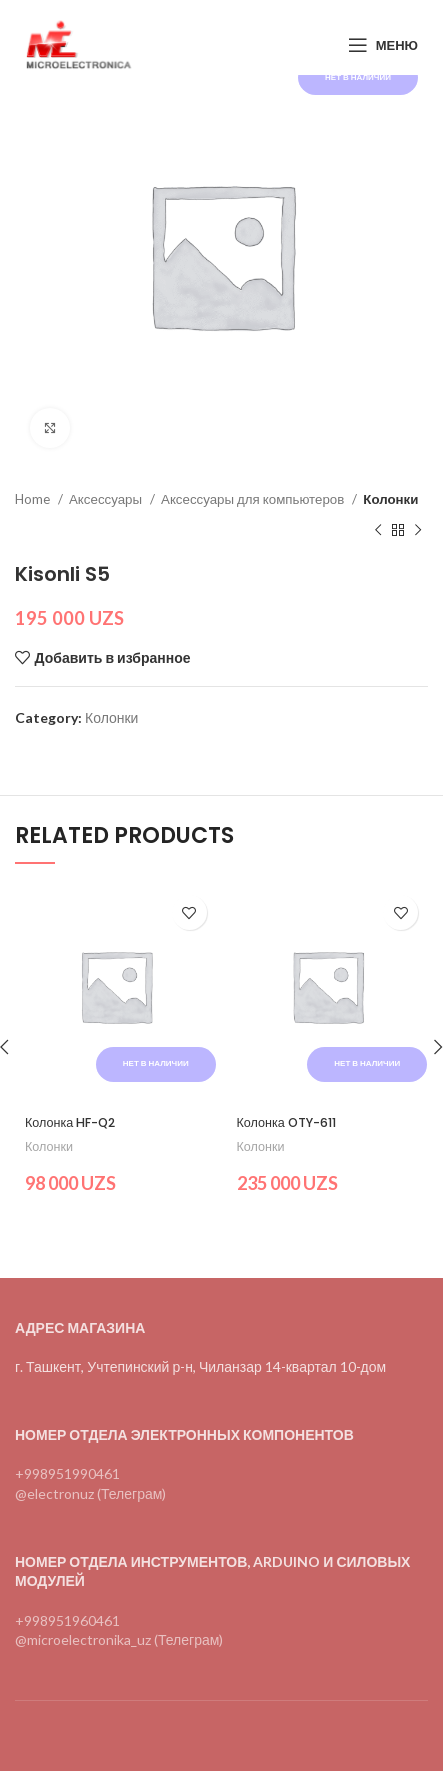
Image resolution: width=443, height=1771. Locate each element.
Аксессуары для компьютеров (254, 499)
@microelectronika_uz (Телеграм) (119, 1639)
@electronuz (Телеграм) (90, 1493)
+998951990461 (67, 1473)
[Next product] (418, 530)
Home (34, 499)
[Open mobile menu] (383, 45)
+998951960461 (67, 1620)
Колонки (390, 499)
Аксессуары (107, 499)
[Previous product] (378, 530)
